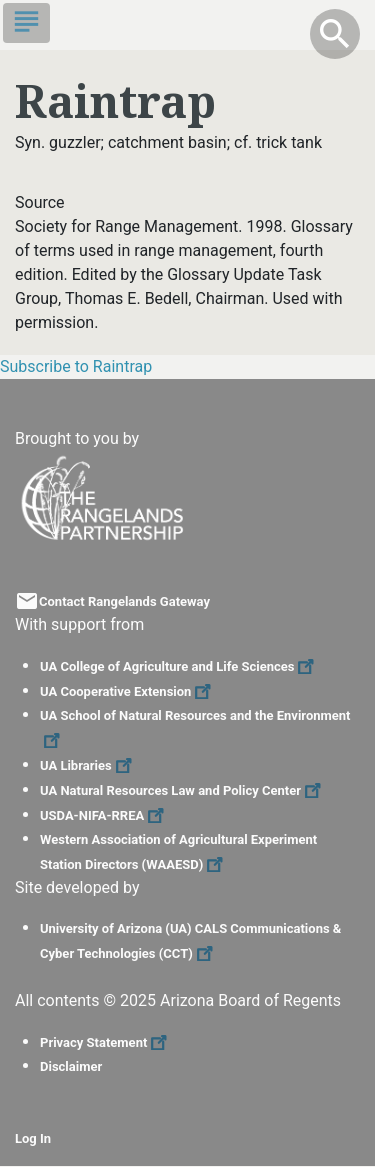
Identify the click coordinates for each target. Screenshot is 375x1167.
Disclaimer (71, 1066)
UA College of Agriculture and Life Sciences (179, 666)
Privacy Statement (106, 1042)
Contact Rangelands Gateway (124, 601)
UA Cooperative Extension (128, 691)
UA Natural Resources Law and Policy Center (183, 790)
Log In (33, 1138)
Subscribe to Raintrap (76, 366)
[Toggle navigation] (26, 23)
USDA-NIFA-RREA (104, 815)
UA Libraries (88, 765)
